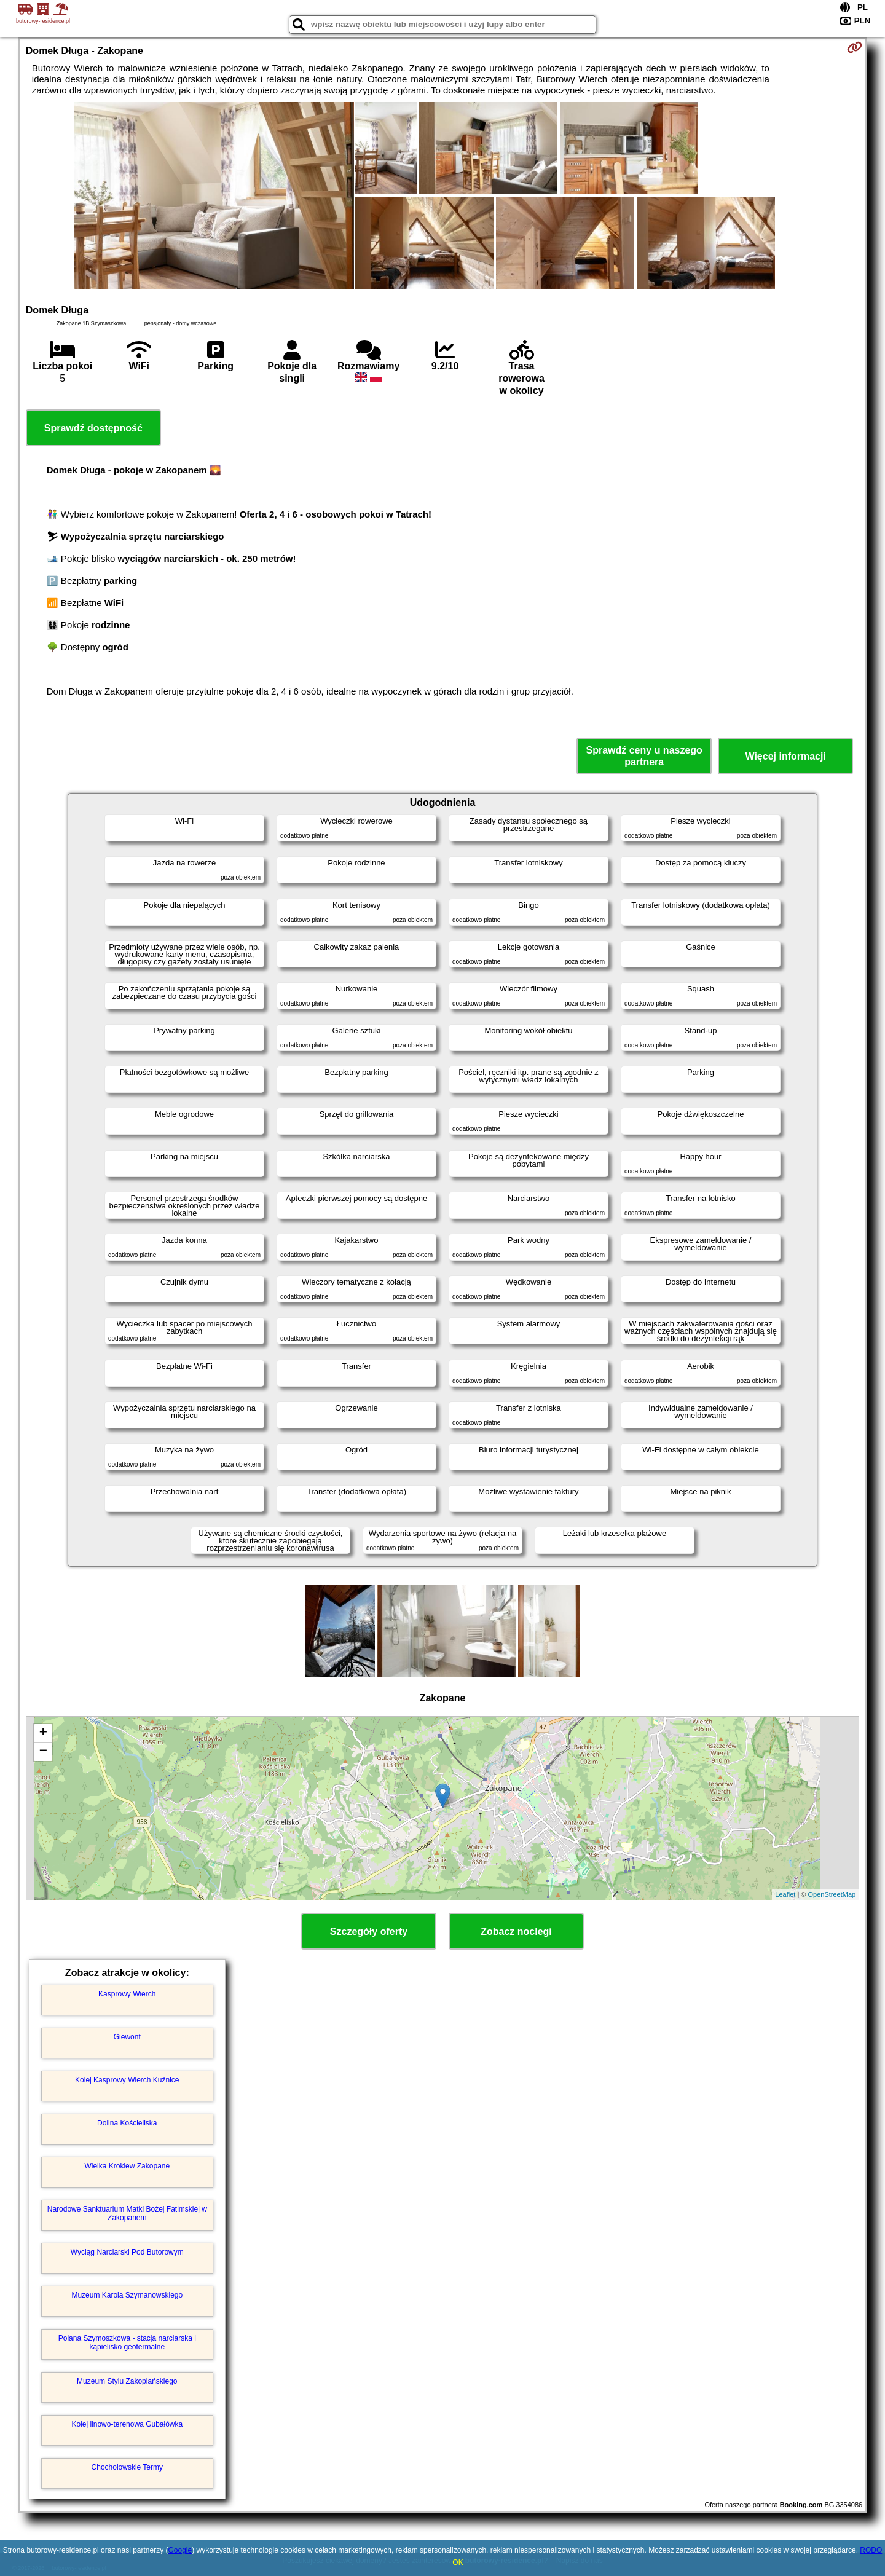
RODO (871, 2550)
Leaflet (785, 1894)
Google (180, 2550)
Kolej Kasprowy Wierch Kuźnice (127, 2080)
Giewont (127, 2037)
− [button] (43, 1752)
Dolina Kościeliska (127, 2123)
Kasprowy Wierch (126, 1994)
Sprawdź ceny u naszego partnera (644, 756)
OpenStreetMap (832, 1894)
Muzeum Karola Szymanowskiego (127, 2295)
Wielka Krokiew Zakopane (127, 2166)
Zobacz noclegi (516, 1931)
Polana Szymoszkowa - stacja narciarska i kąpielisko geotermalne (127, 2342)
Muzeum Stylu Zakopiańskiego (127, 2381)
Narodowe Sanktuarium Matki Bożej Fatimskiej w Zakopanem (127, 2213)
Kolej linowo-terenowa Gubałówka (127, 2424)
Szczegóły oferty (368, 1931)
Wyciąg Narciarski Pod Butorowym (127, 2252)
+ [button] (43, 1733)
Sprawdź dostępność (93, 428)
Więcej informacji (785, 756)
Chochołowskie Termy (127, 2467)
